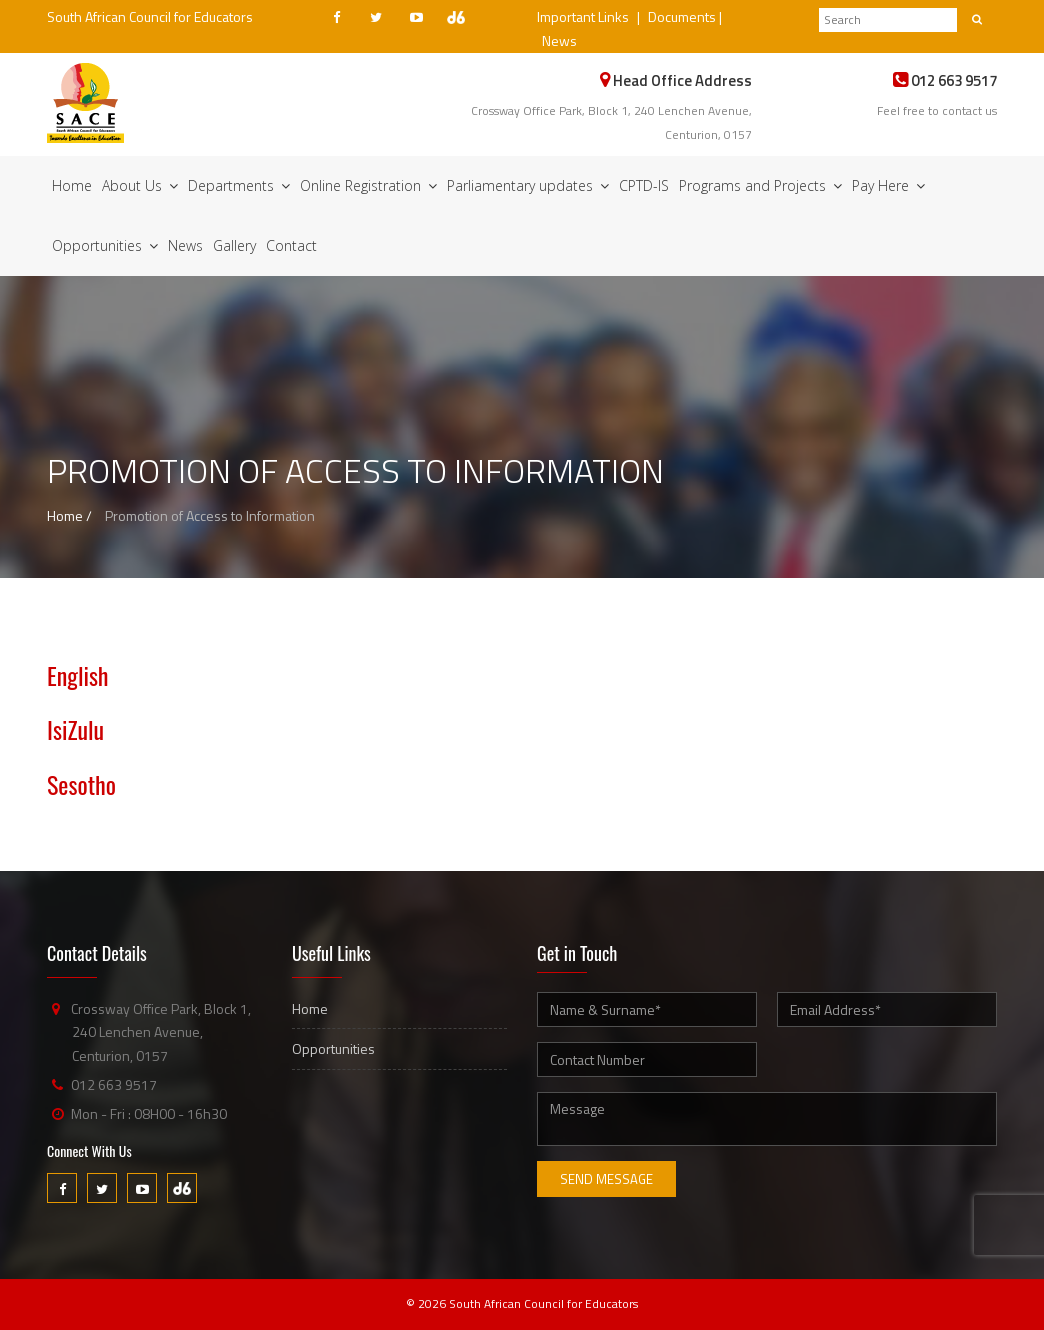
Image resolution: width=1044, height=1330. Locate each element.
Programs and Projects (760, 185)
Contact (291, 245)
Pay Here (888, 185)
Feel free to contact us (937, 110)
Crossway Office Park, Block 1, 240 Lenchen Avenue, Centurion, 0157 (161, 1032)
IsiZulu (75, 729)
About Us (140, 185)
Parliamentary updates (528, 185)
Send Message (606, 1179)
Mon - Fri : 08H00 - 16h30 (149, 1113)
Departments (239, 185)
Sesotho (81, 784)
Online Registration (368, 185)
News (559, 40)
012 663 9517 (114, 1084)
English (78, 675)
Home (72, 185)
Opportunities (105, 245)
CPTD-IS (644, 185)
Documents (682, 16)
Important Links (583, 16)
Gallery (234, 245)
